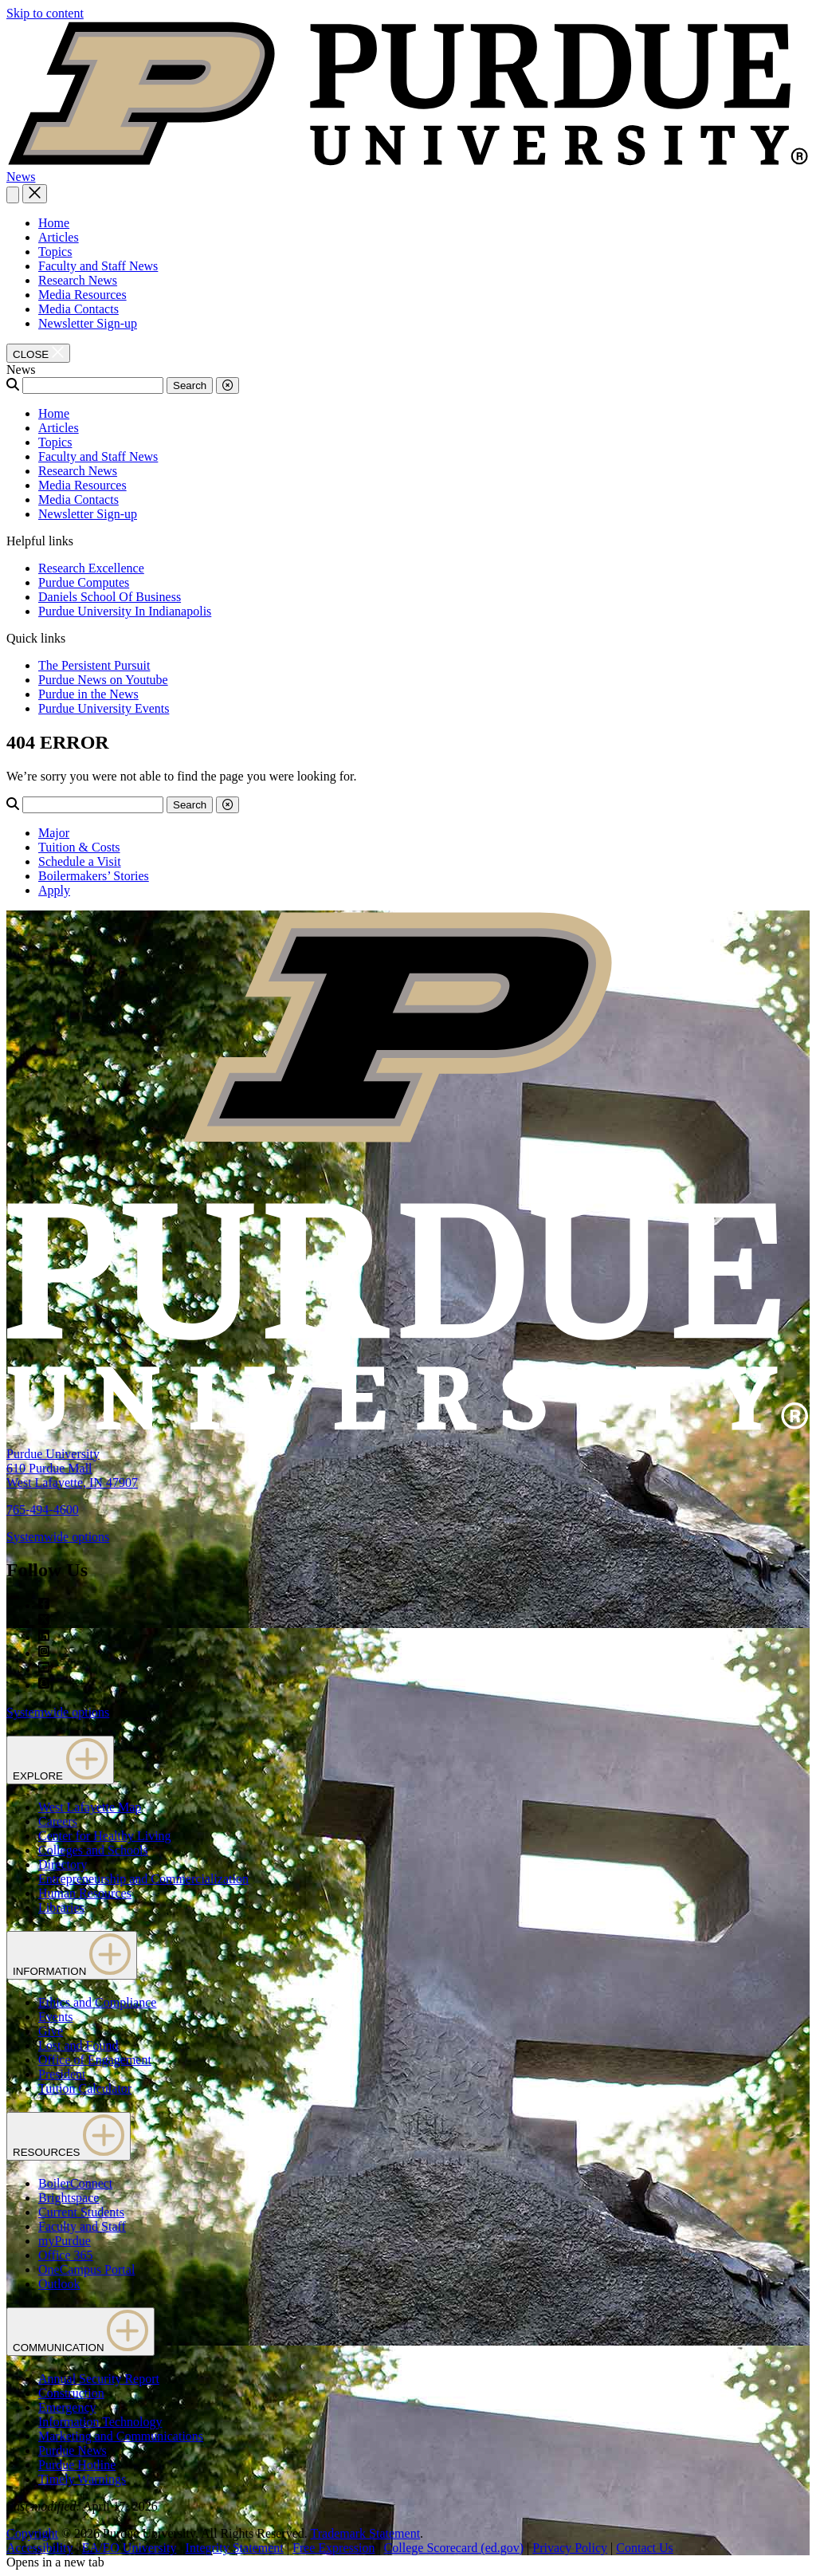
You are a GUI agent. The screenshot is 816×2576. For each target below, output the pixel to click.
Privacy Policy (569, 2547)
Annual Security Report (98, 2378)
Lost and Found (78, 2045)
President (62, 2074)
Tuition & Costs (79, 847)
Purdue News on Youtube (103, 679)
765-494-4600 (42, 1509)
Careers (57, 1821)
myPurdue (64, 2241)
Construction (71, 2393)
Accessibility (39, 2547)
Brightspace (68, 2197)
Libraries (61, 1907)
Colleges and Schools (93, 1850)
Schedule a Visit (79, 861)
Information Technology (100, 2422)
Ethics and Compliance (97, 2002)
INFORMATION (72, 1955)
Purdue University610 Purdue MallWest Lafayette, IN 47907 (72, 1468)
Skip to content (45, 13)
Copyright (32, 2533)
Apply (54, 890)
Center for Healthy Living (104, 1836)
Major (53, 833)
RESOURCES (68, 2136)
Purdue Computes (83, 582)
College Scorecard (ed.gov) (454, 2547)
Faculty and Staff (82, 2226)
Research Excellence (91, 568)
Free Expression (333, 2547)
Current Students (81, 2212)
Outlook (59, 2284)
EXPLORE (60, 1760)
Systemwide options (57, 1537)
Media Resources (82, 294)
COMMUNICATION (80, 2332)
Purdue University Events (103, 708)
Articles (58, 237)
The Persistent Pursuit (94, 665)
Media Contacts (78, 309)
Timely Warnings (82, 2479)
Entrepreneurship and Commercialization (143, 1879)
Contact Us (644, 2547)
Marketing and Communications (120, 2436)
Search (189, 385)
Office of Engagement (94, 2060)
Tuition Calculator (84, 2088)
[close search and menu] (34, 193)
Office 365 (65, 2255)
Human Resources (84, 1893)
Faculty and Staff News (98, 266)
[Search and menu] (12, 195)
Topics (55, 251)
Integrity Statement (235, 2547)
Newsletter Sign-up (87, 323)
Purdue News (72, 2450)
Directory (62, 1864)
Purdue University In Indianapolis (124, 611)
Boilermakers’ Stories (93, 876)
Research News (77, 280)
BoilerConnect (75, 2183)
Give (50, 2031)
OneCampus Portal (86, 2269)
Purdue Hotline (77, 2465)
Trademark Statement (365, 2533)
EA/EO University (129, 2547)
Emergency (67, 2407)
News (20, 176)
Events (55, 2016)
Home (53, 223)
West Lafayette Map (89, 1807)
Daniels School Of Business (109, 597)
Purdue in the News (88, 694)
